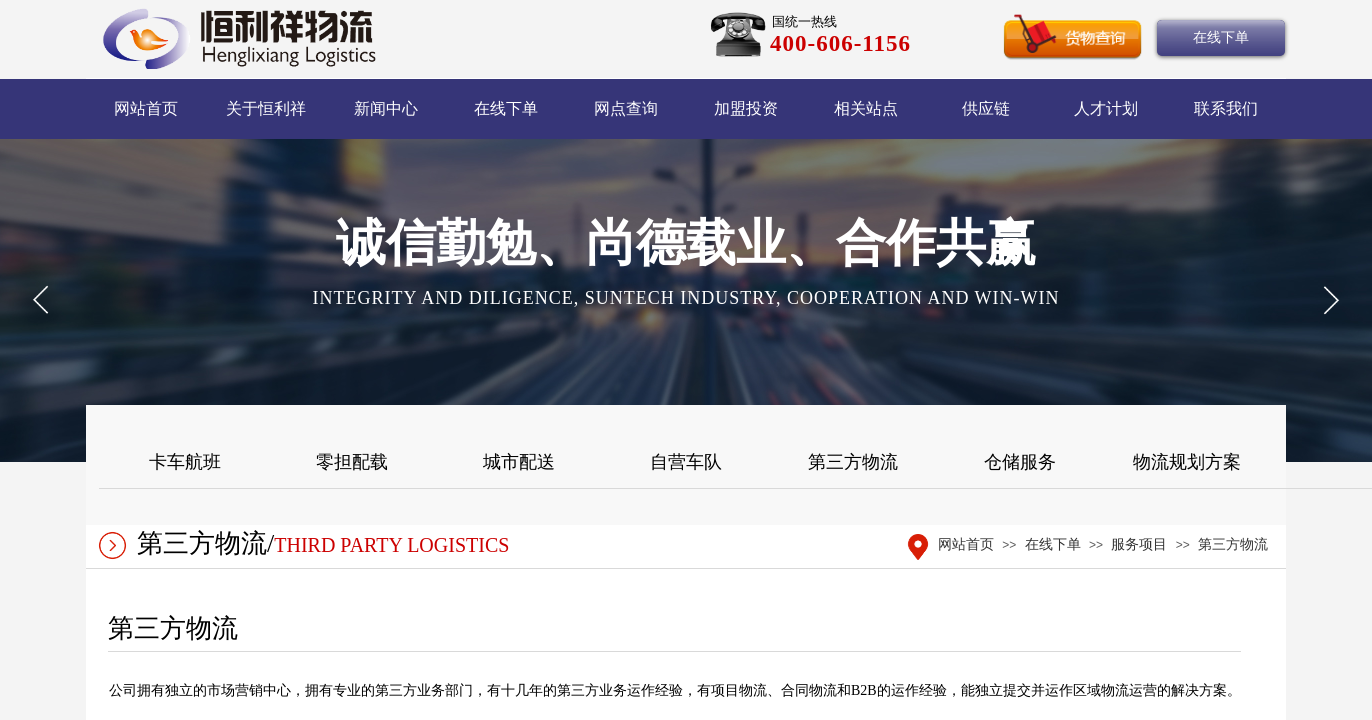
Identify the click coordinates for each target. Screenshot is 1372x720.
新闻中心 (386, 108)
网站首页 (146, 108)
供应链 (986, 108)
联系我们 (1226, 108)
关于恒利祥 (266, 108)
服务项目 (1139, 544)
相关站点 (866, 108)
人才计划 (1106, 108)
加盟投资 (746, 108)
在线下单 (506, 108)
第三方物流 (1233, 544)
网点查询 (626, 108)
